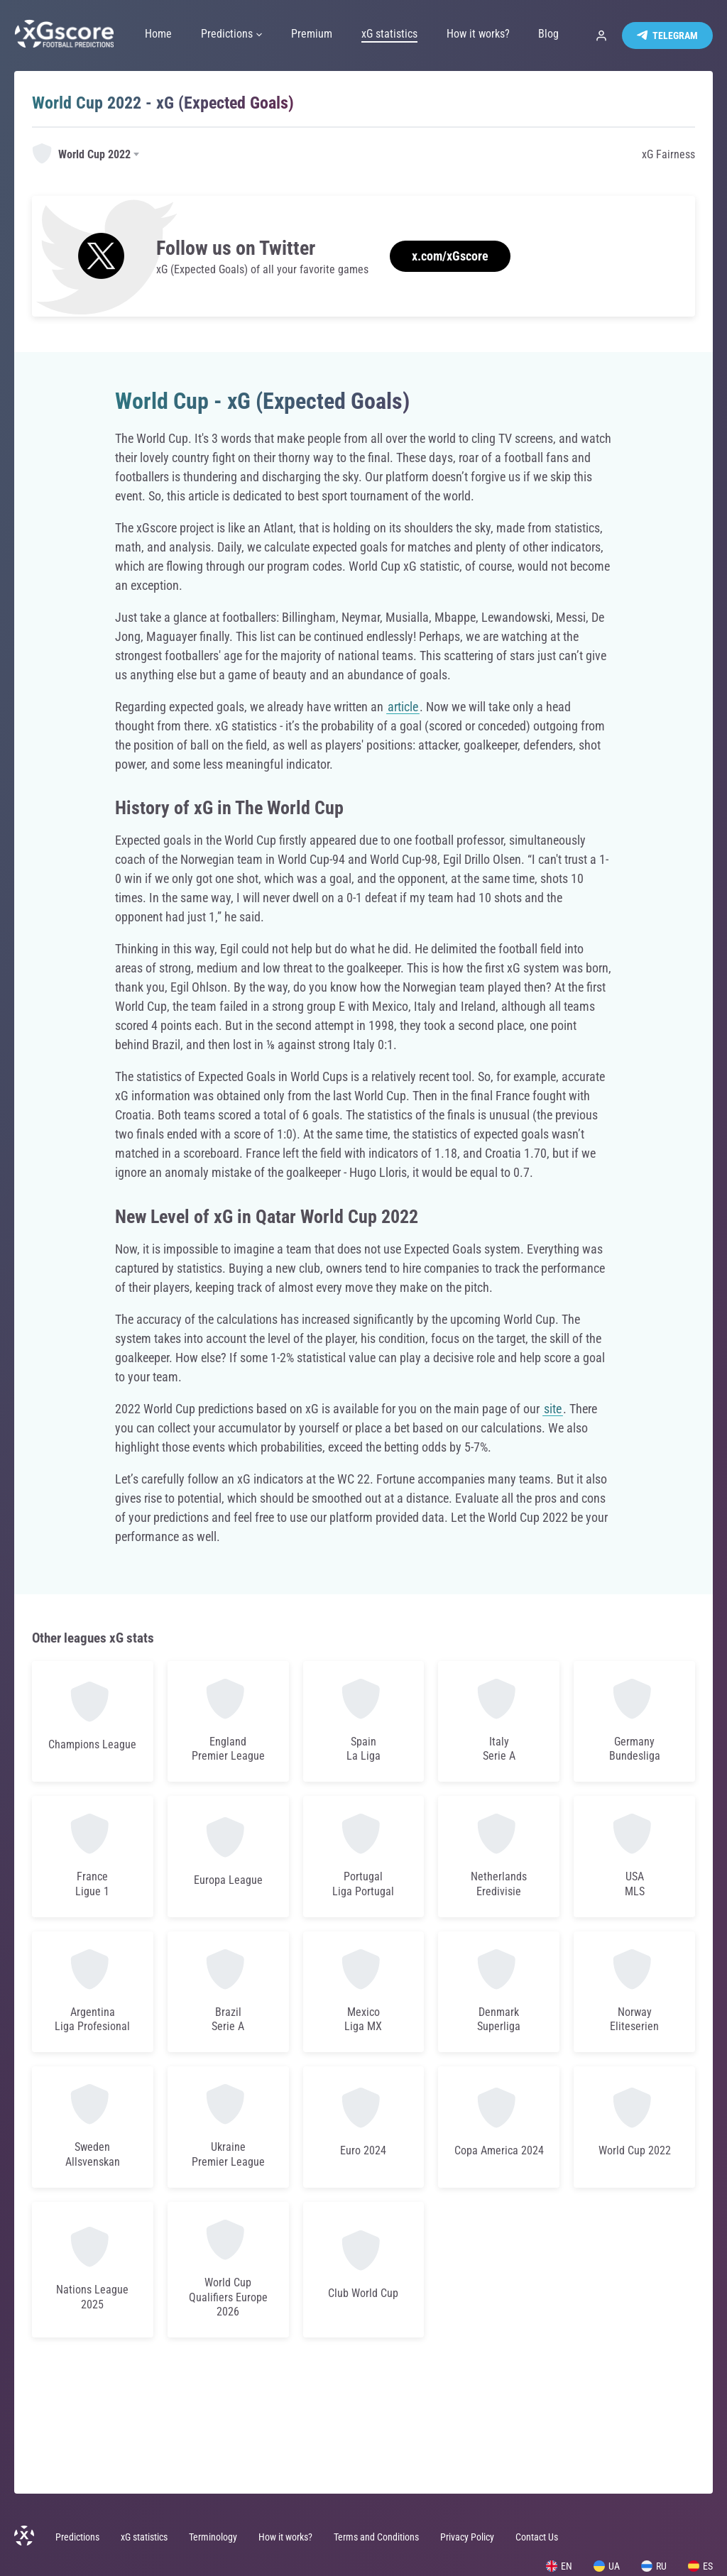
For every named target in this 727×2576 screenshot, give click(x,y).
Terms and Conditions (376, 2537)
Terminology (213, 2537)
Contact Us (536, 2537)
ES (700, 2566)
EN (559, 2566)
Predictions (77, 2537)
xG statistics (144, 2537)
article (403, 706)
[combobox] (87, 154)
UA (607, 2566)
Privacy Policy (467, 2537)
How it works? (285, 2537)
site (553, 1408)
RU (654, 2566)
